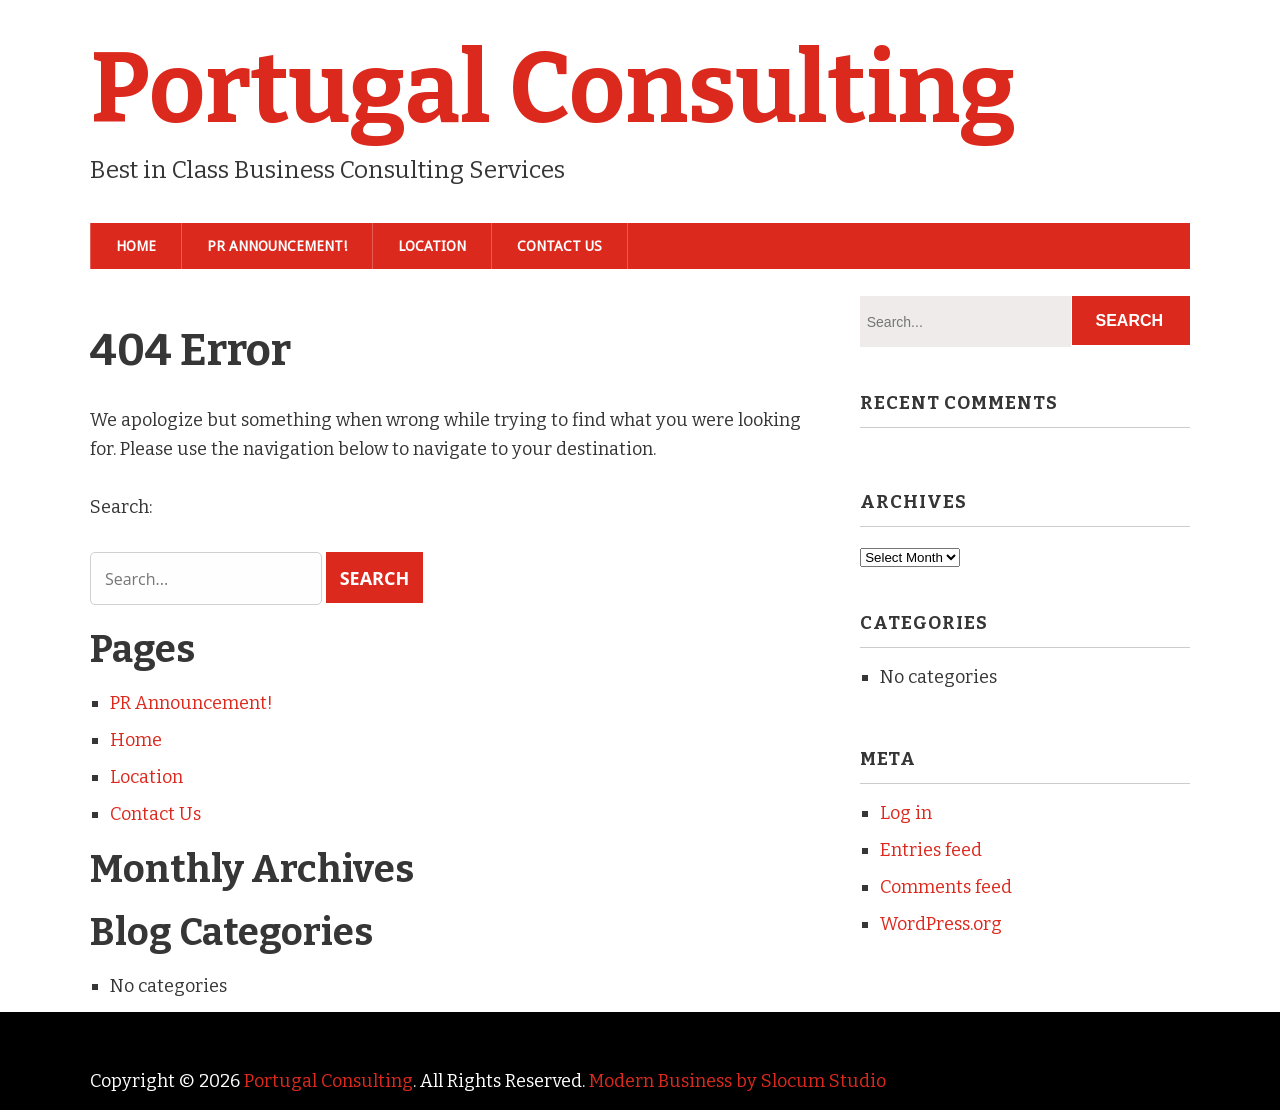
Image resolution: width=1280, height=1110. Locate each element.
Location (432, 246)
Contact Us (559, 246)
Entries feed (931, 850)
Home (136, 246)
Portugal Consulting (553, 89)
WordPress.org (941, 924)
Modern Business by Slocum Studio (737, 1081)
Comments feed (946, 887)
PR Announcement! (277, 246)
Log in (906, 813)
